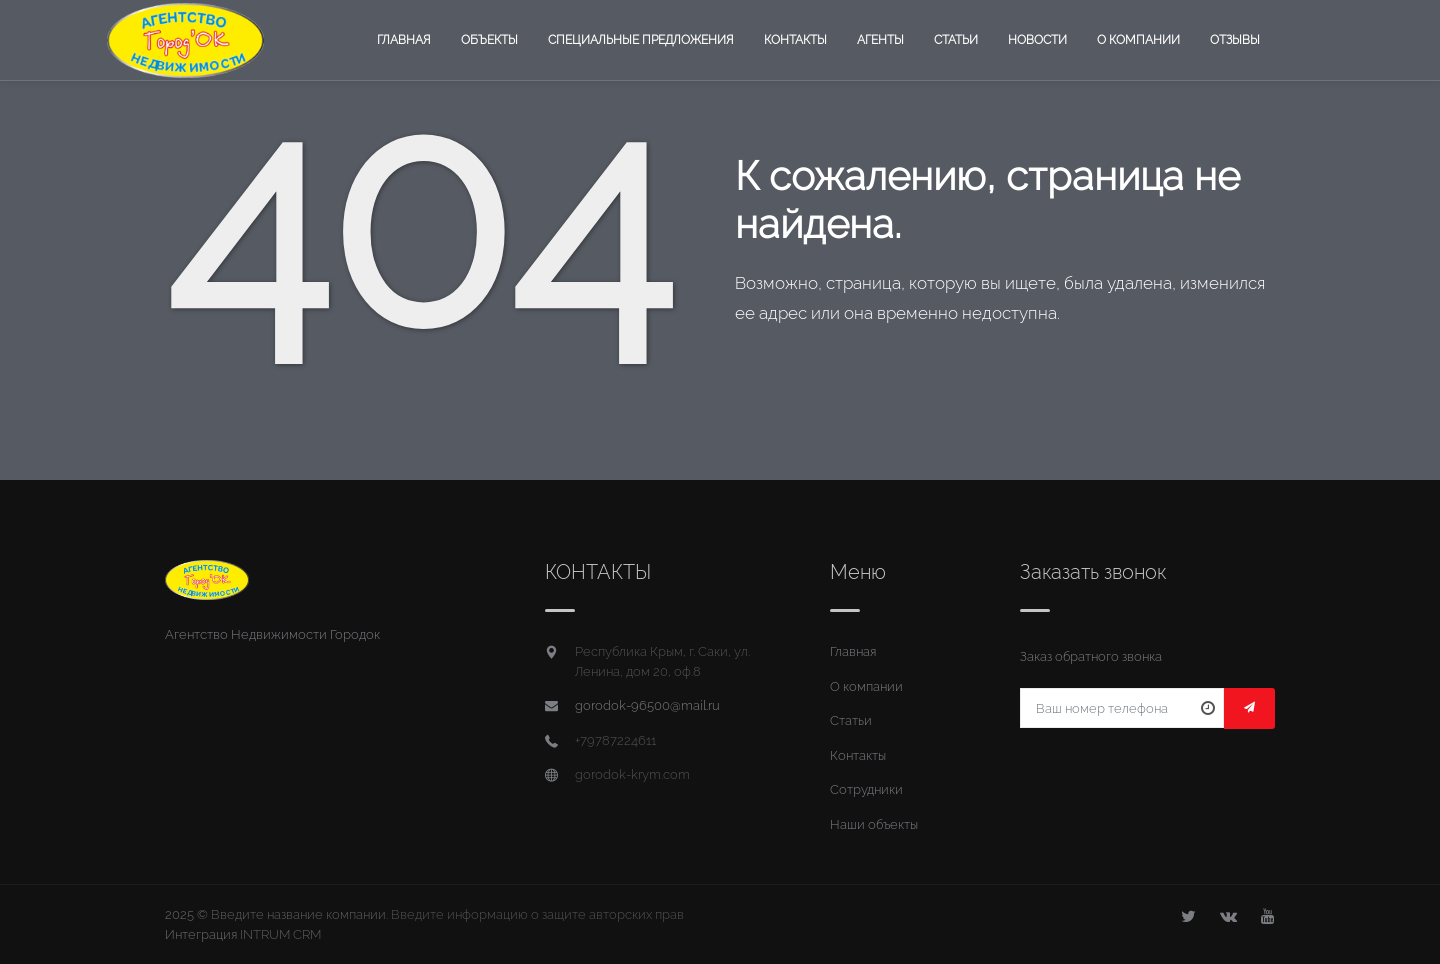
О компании (1138, 40)
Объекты (489, 40)
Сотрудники (866, 789)
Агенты (880, 40)
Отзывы (1235, 40)
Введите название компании (298, 914)
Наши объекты (874, 824)
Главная (404, 40)
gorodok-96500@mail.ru (647, 705)
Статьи (956, 40)
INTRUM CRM (280, 934)
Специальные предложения (641, 40)
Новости (1037, 40)
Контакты (795, 40)
